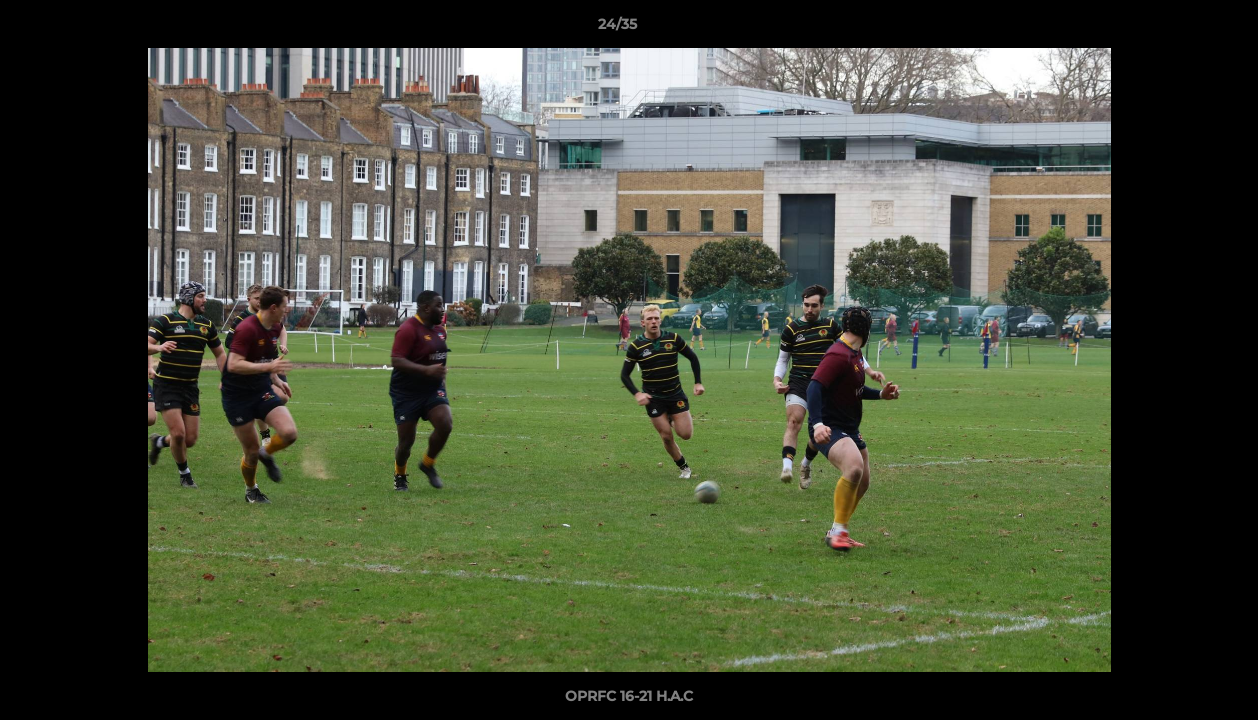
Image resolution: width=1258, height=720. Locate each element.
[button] (1174, 29)
